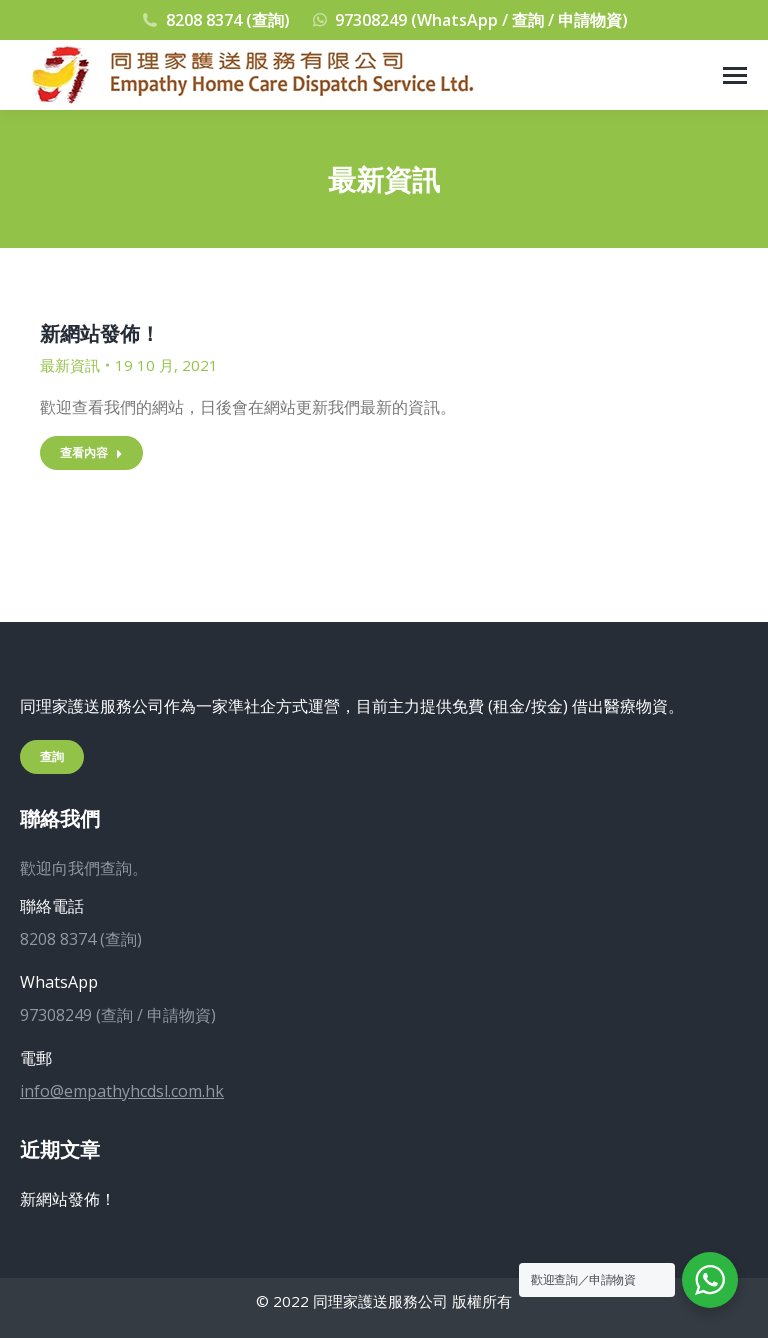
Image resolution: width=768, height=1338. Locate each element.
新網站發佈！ (100, 333)
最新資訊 (70, 365)
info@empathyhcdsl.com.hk (122, 1091)
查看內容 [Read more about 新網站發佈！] (91, 452)
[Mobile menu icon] (735, 75)
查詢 (52, 756)
